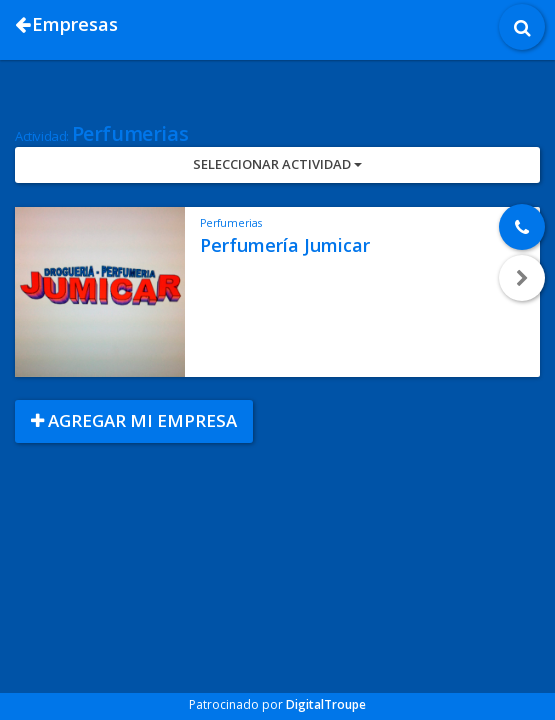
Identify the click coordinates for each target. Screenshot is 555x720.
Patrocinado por (277, 704)
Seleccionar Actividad (277, 164)
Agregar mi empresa (134, 420)
